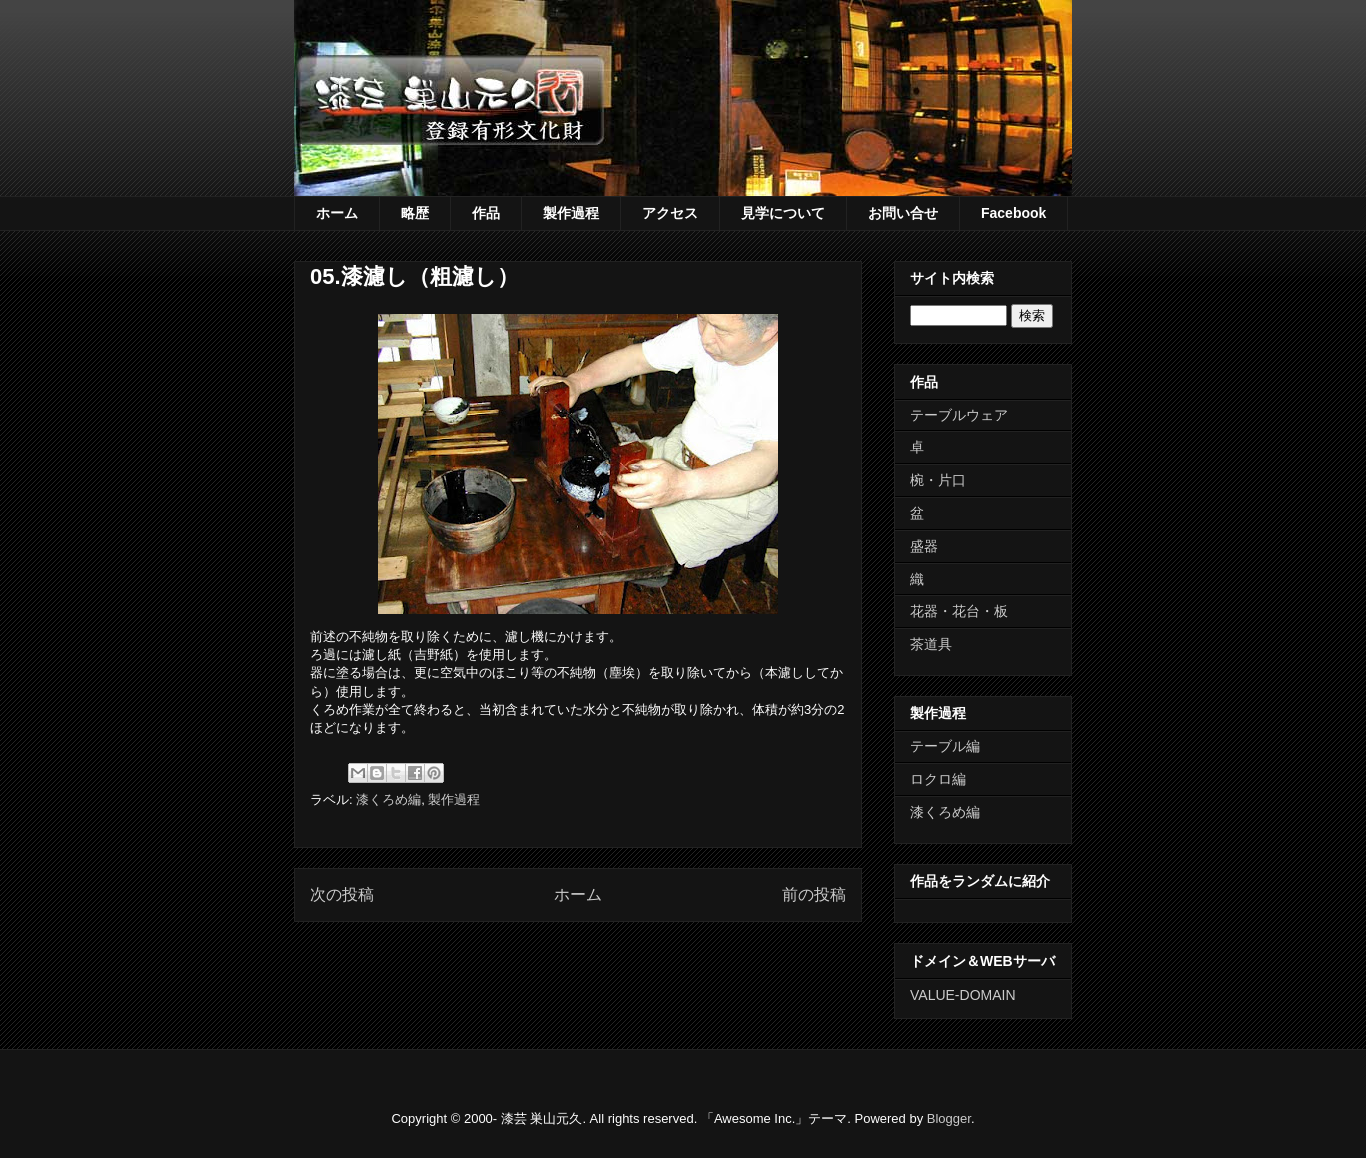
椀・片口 (938, 480)
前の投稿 (814, 894)
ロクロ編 (938, 779)
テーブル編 (945, 746)
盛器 (924, 546)
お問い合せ (903, 213)
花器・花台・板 (959, 611)
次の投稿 (342, 894)
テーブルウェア (959, 415)
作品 (486, 213)
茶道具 (931, 644)
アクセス (670, 213)
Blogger (949, 1118)
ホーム (337, 213)
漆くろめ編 (388, 799)
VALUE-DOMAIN (963, 995)
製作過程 (571, 213)
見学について (783, 213)
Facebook (1013, 213)
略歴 (415, 213)
